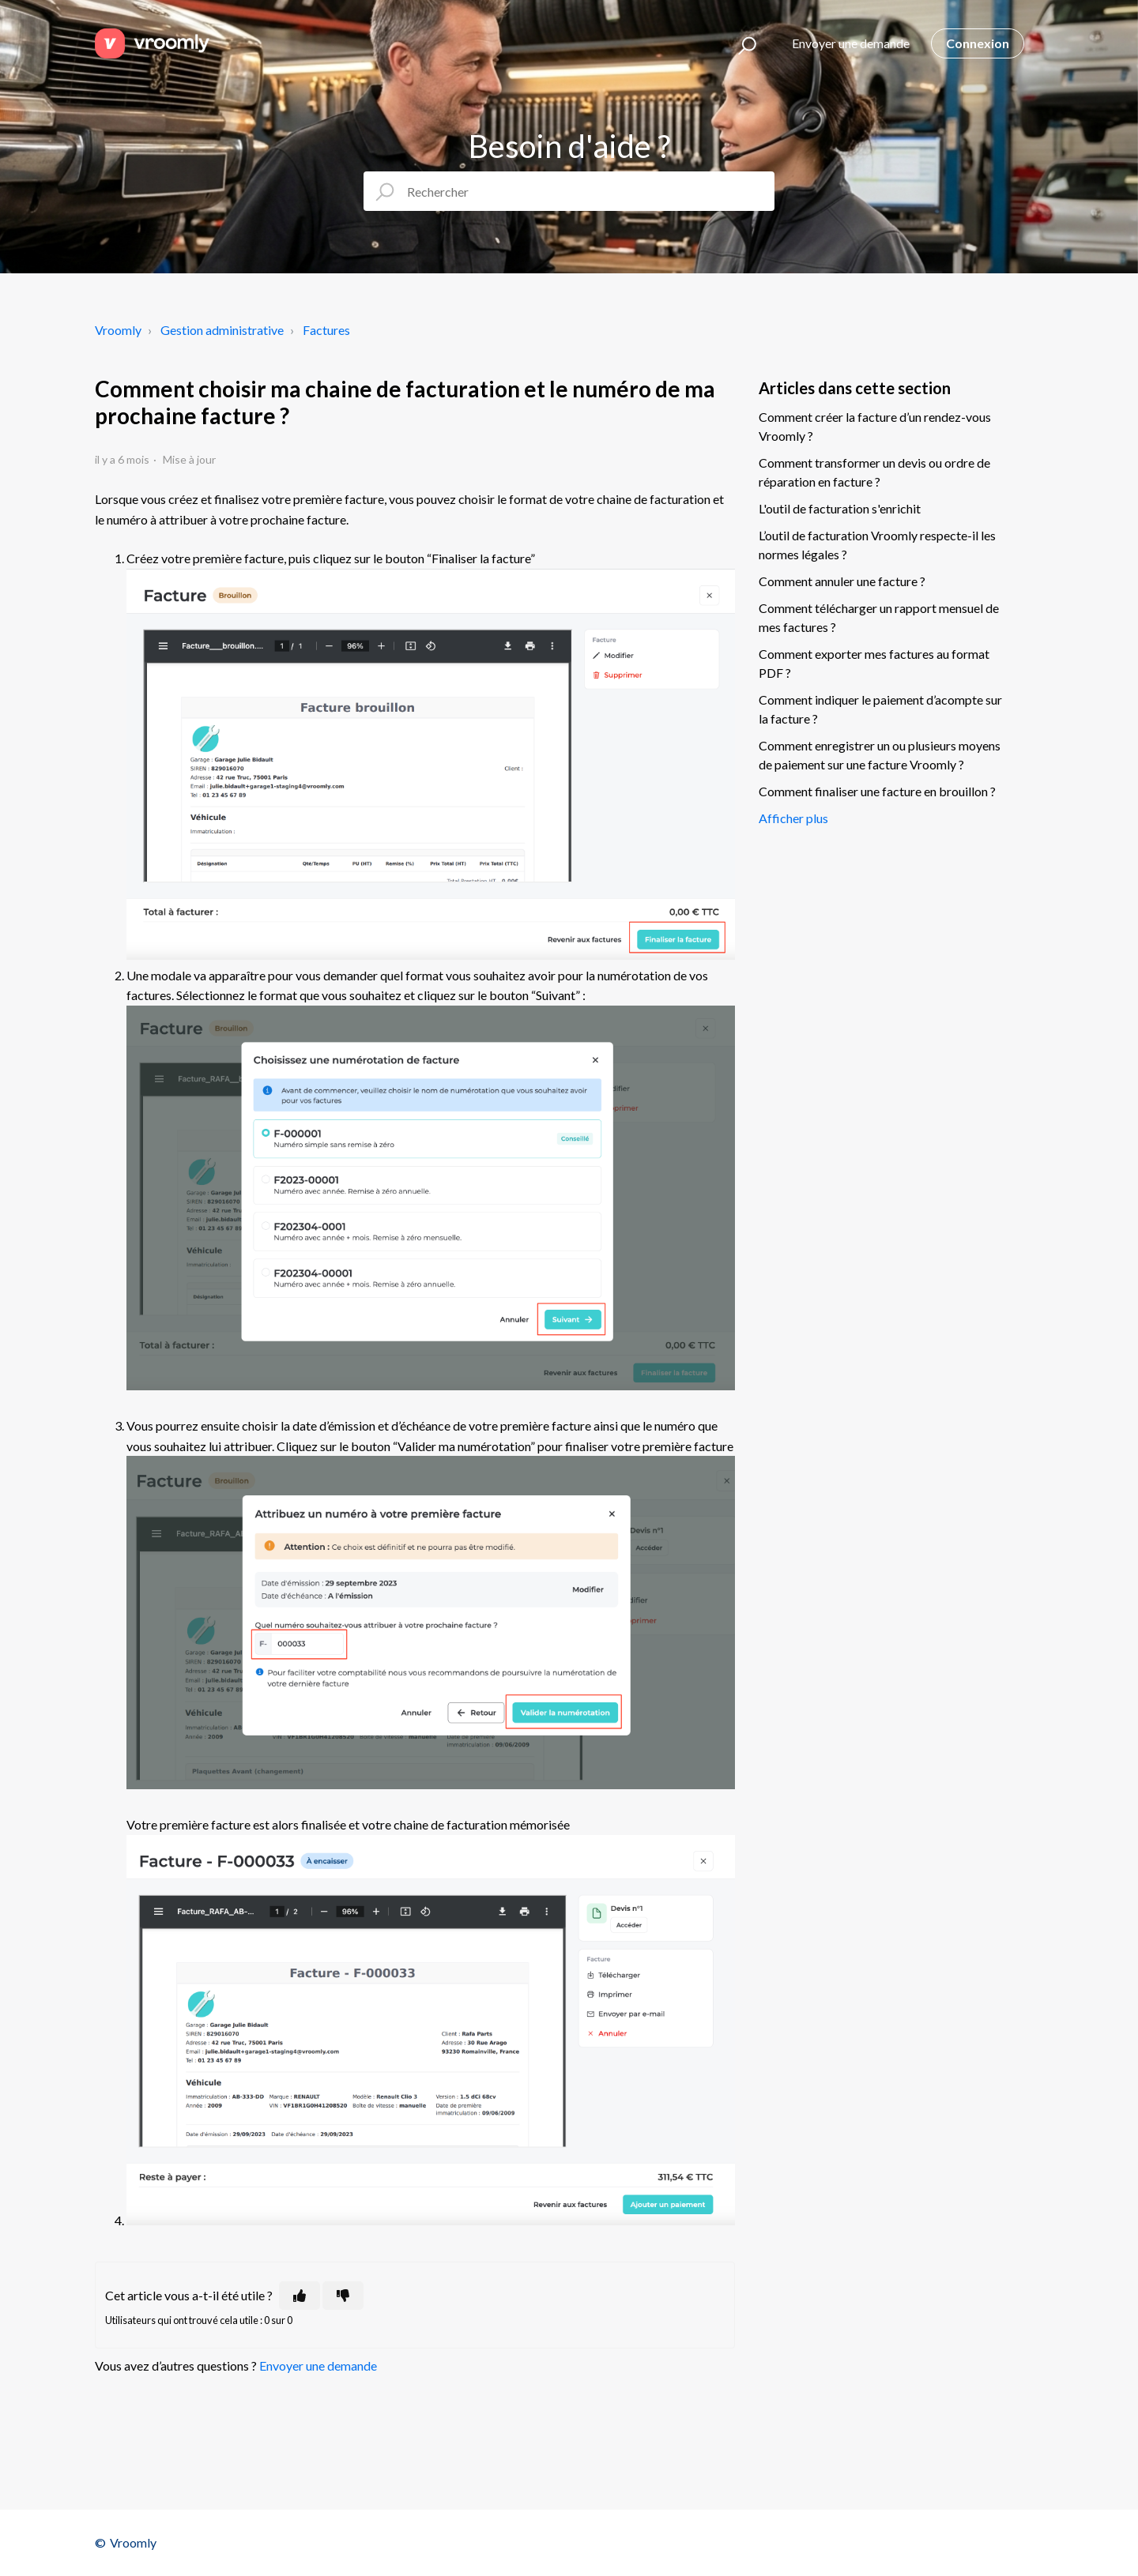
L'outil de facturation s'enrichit (840, 508)
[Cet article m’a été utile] (299, 2295)
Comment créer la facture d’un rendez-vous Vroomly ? (875, 426)
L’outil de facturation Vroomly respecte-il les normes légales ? (877, 545)
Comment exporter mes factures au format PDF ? (874, 663)
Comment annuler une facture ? (842, 581)
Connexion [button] (977, 43)
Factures (326, 329)
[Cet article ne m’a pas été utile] (343, 2295)
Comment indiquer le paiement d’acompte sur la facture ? (880, 709)
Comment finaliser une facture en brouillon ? (877, 791)
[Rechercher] (569, 191)
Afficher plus (793, 817)
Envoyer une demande (851, 43)
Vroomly (118, 329)
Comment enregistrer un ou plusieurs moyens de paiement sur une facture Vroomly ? (879, 755)
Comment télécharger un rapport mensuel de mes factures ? (879, 617)
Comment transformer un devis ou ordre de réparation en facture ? (874, 472)
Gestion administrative (222, 329)
